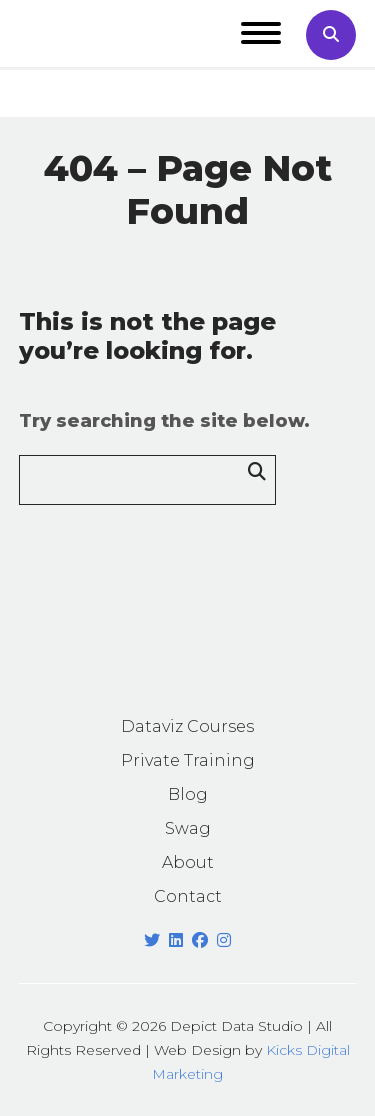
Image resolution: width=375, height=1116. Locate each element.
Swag (188, 828)
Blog (188, 794)
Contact (188, 896)
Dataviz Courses (187, 726)
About (188, 862)
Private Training (188, 760)
